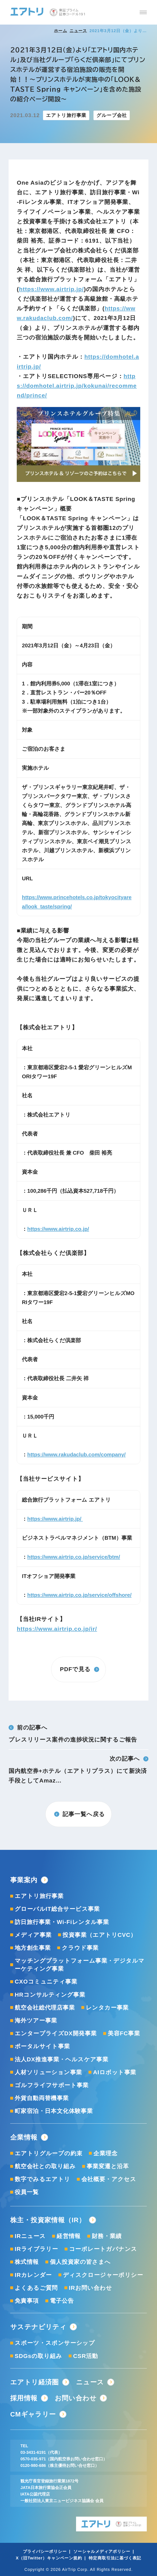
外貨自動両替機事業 (42, 2098)
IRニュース (30, 2236)
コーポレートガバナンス (103, 2249)
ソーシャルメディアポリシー (101, 2551)
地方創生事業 (33, 1948)
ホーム (60, 30)
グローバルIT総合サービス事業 (57, 1909)
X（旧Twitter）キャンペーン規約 (49, 2558)
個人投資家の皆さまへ (80, 2262)
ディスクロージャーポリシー (103, 2275)
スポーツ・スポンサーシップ (55, 2343)
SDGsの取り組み (38, 2356)
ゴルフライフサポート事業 (52, 2085)
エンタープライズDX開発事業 (56, 2033)
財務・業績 (107, 2236)
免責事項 (27, 2301)
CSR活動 (85, 2356)
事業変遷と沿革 (108, 2166)
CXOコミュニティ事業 (46, 1981)
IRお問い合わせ (90, 2288)
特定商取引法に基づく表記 (115, 2558)
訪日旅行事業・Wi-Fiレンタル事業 (62, 1922)
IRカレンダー (33, 2275)
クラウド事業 (80, 1948)
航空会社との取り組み (45, 2166)
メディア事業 (33, 1935)
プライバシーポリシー (45, 2551)
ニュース (78, 30)
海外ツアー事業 (36, 2020)
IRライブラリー (36, 2249)
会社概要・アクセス (108, 2179)
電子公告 (62, 2301)
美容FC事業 (124, 2033)
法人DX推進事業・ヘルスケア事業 (61, 2059)
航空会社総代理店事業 (45, 2007)
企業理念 (105, 2153)
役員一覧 (27, 2192)
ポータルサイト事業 (42, 2046)
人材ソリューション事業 (48, 2072)
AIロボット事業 (114, 2072)
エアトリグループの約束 (48, 2153)
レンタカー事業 (107, 2007)
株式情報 (27, 2262)
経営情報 (69, 2236)
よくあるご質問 (36, 2288)
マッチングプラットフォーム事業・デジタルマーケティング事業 (79, 1965)
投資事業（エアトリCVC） (99, 1935)
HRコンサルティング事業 (50, 1995)
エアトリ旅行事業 (39, 1896)
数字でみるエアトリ (42, 2179)
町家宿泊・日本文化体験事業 (54, 2111)
